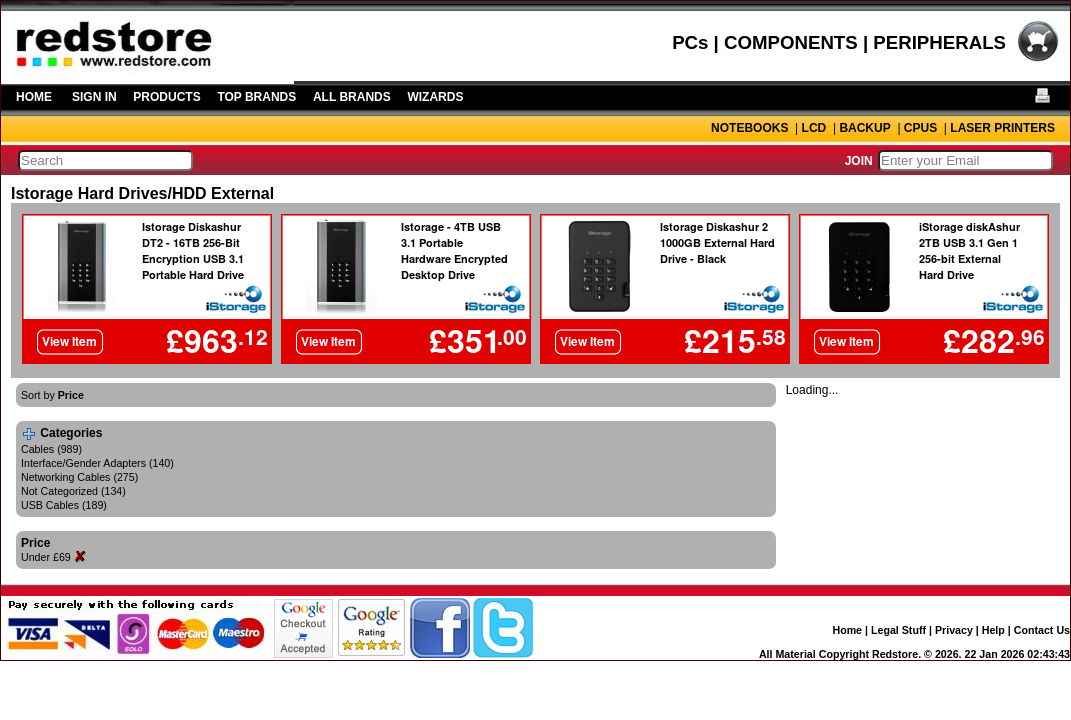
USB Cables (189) (64, 505)
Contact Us (1042, 630)
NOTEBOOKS (749, 128)
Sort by (52, 395)
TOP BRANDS (256, 97)
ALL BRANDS (352, 97)
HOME (34, 97)
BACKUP (864, 128)
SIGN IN (94, 97)
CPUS (920, 128)
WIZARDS (435, 97)
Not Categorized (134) (73, 491)
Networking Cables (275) (79, 477)
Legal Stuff (898, 630)
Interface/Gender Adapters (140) (97, 463)
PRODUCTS (166, 97)
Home (847, 630)
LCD (814, 128)
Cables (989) (51, 449)
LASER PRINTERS (1002, 128)
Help (993, 630)
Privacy (954, 630)
